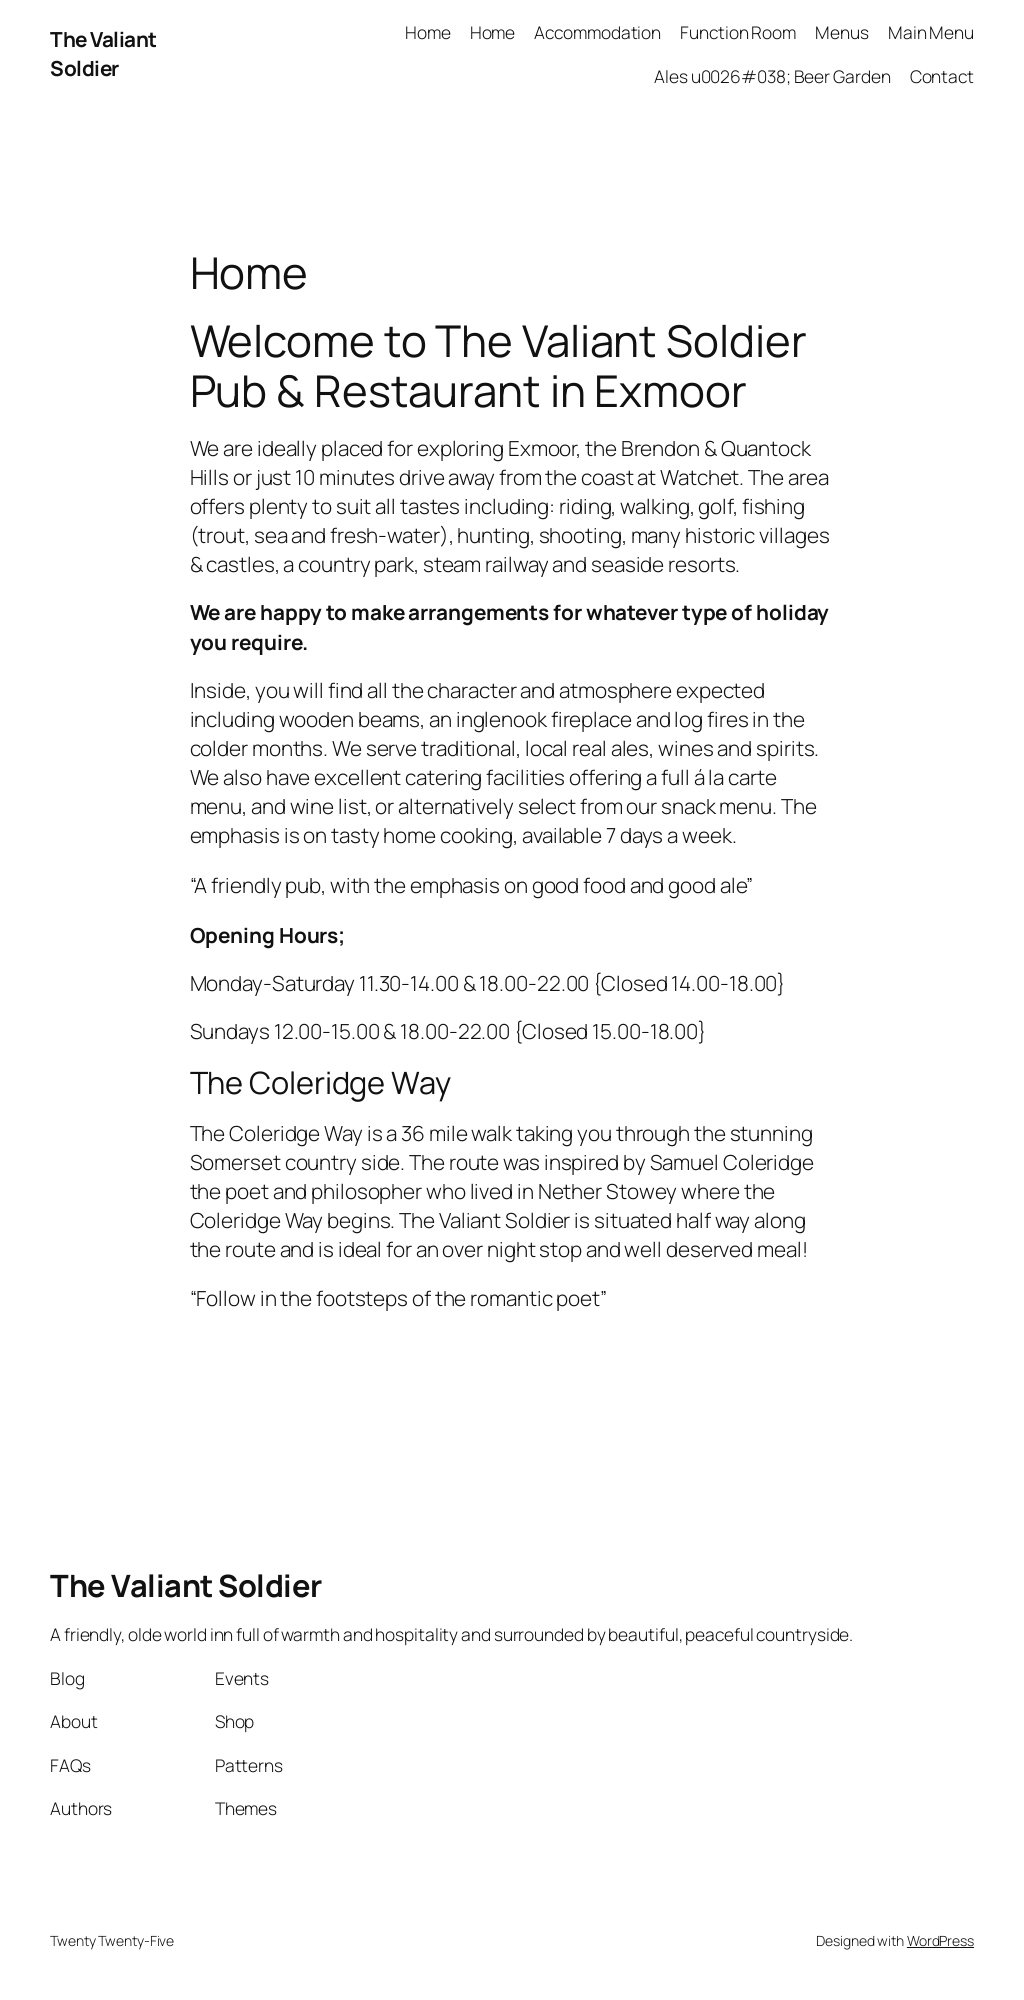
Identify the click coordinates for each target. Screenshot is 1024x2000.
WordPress (940, 1940)
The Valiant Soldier (103, 53)
